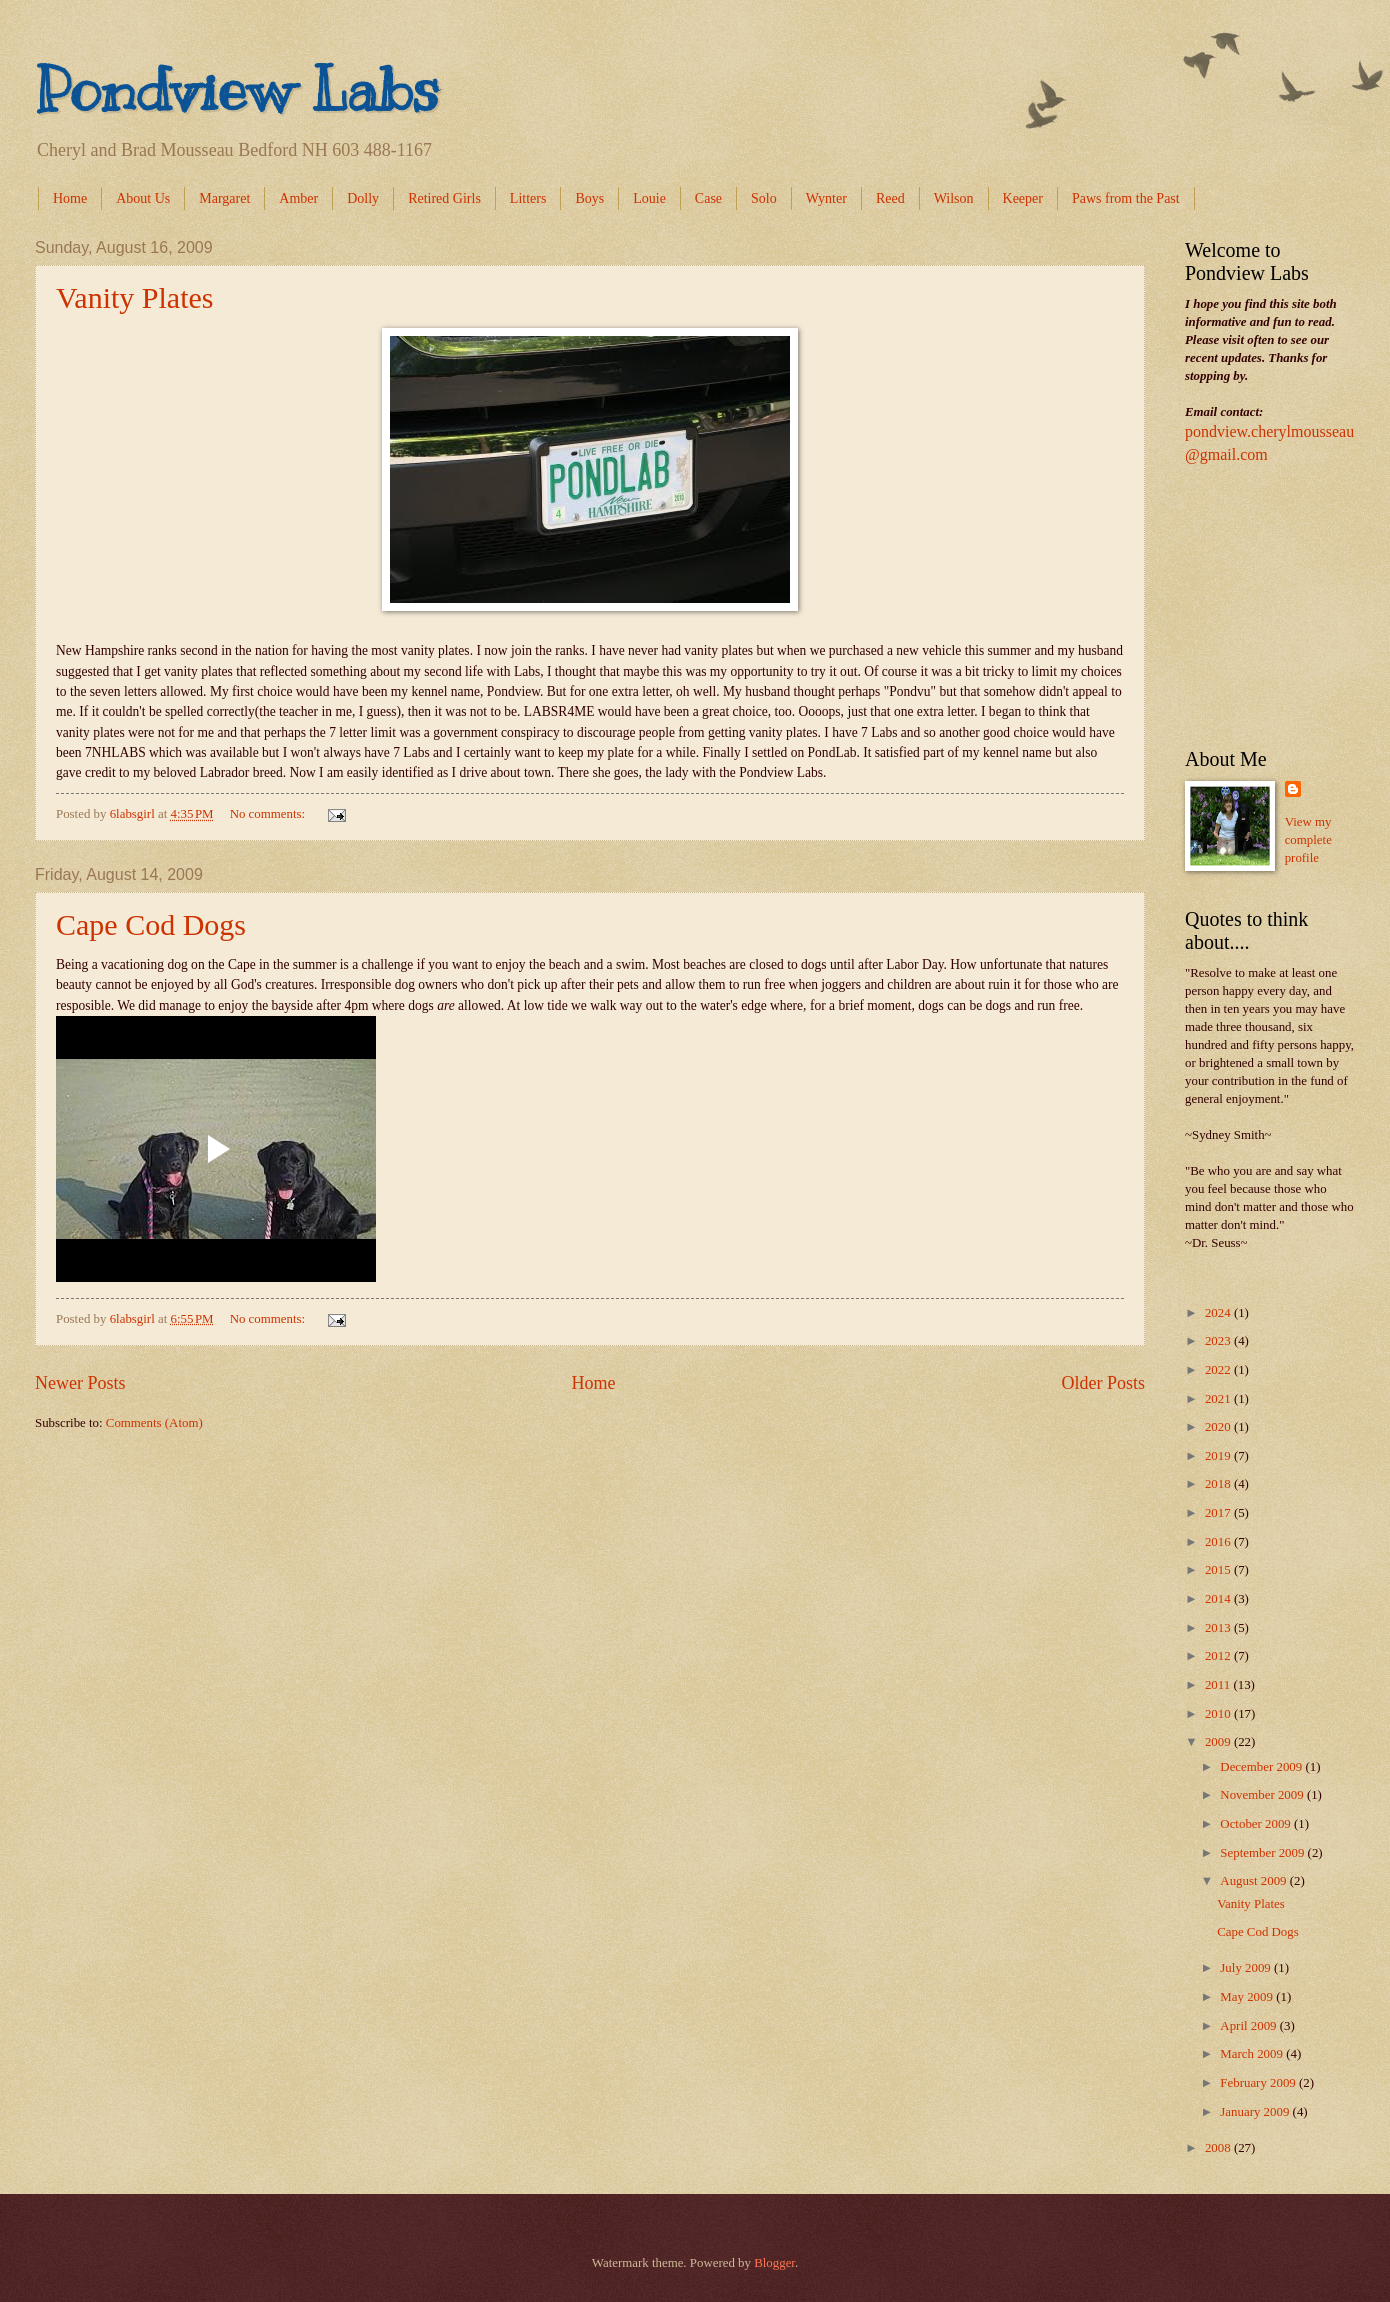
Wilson (954, 198)
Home (70, 198)
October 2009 (1257, 1824)
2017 (1219, 1513)
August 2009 (1254, 1881)
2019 (1219, 1456)
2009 (1219, 1742)
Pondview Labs (237, 90)
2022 (1219, 1370)
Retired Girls (444, 198)
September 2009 (1263, 1853)
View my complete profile (1308, 840)
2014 (1219, 1599)
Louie (649, 198)
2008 (1219, 2148)
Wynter (826, 198)
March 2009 (1253, 2054)
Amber (298, 198)
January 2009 (1256, 2112)
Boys (589, 198)
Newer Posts (80, 1383)
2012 (1219, 1656)
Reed (890, 198)
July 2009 (1247, 1968)
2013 (1219, 1628)
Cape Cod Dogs (151, 924)
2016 (1219, 1542)
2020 (1219, 1427)
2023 (1219, 1341)
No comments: (269, 814)
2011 (1219, 1685)
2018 (1219, 1484)
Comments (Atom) (154, 1423)
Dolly (363, 198)
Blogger (774, 2263)
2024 (1219, 1313)
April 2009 (1249, 2026)
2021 (1219, 1399)
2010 (1219, 1714)
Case (708, 198)
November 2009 (1263, 1795)
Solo (764, 198)
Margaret (224, 198)
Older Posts (1103, 1383)
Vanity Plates (135, 297)
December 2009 (1262, 1767)
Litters (528, 198)
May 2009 (1248, 1997)
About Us (143, 198)
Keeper (1023, 198)
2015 (1219, 1570)
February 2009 (1259, 2083)
